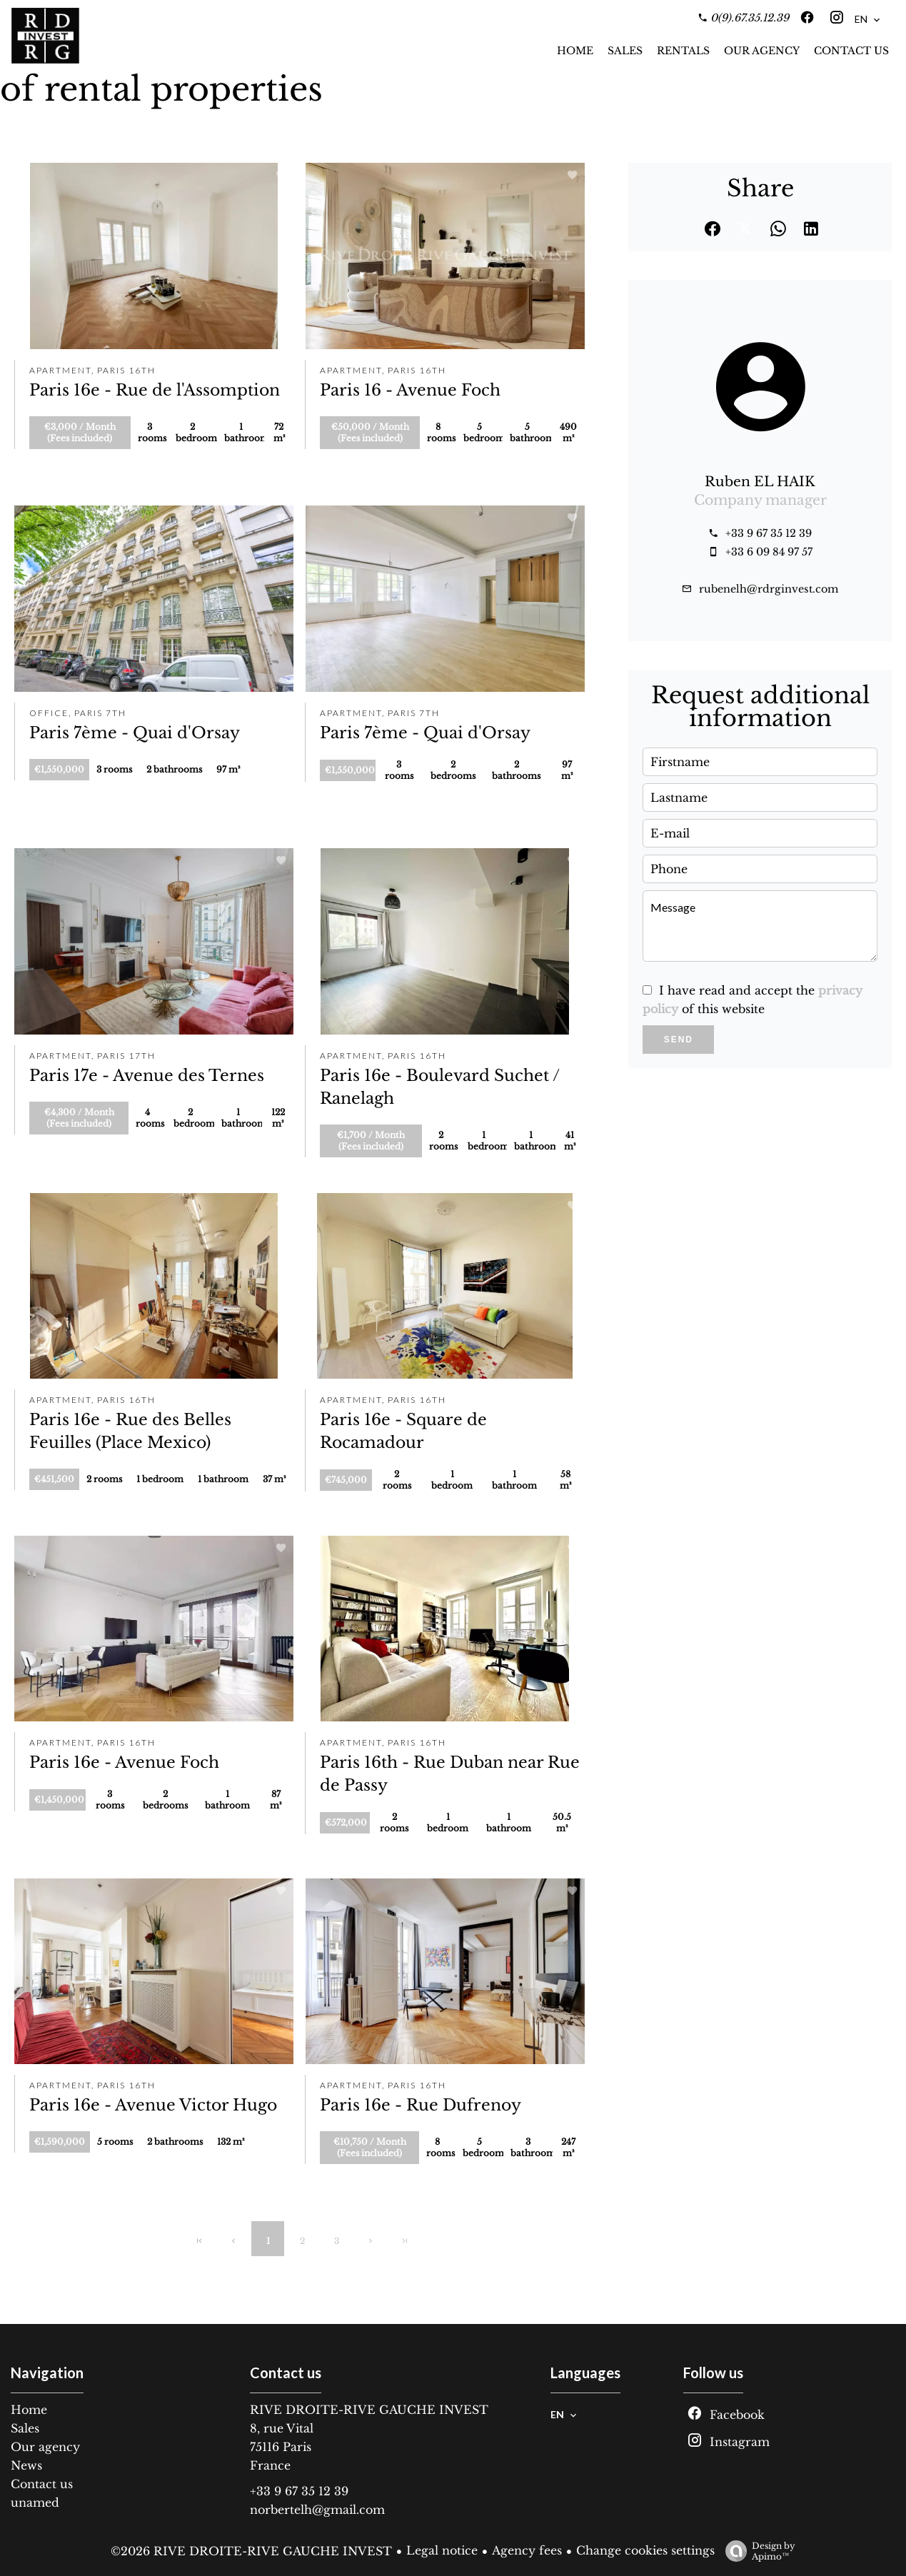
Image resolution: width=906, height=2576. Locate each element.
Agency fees (527, 2550)
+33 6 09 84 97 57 (768, 551)
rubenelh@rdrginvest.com (768, 589)
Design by (756, 2551)
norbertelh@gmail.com (317, 2509)
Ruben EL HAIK (760, 481)
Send (678, 1040)
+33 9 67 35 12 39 (768, 533)
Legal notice (442, 2550)
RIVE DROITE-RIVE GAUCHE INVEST (369, 2410)
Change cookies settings (645, 2550)
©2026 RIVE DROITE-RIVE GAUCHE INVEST (251, 2551)
